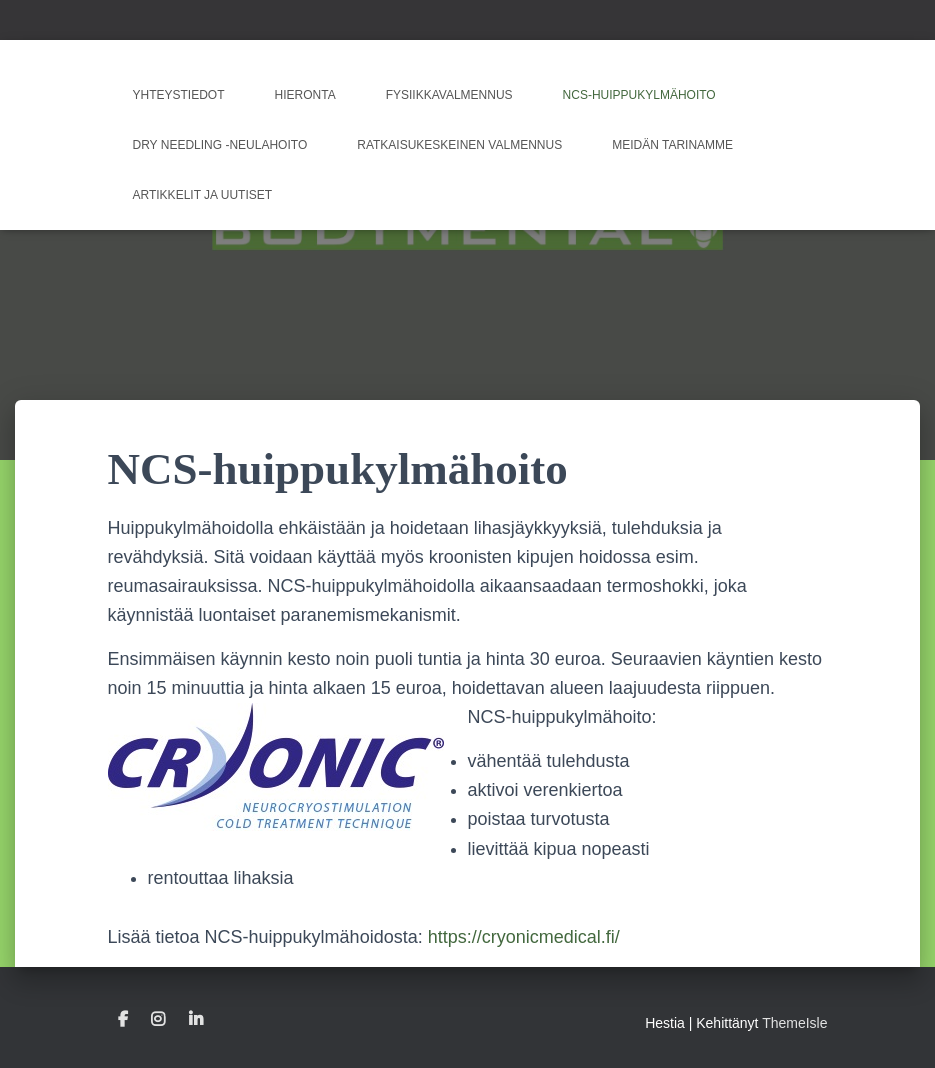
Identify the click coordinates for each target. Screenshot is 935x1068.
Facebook (123, 1020)
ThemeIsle (794, 1023)
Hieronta (305, 95)
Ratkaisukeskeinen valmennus (459, 145)
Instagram (158, 1020)
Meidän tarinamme (672, 145)
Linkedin (196, 1020)
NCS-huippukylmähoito (639, 95)
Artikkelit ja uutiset (203, 195)
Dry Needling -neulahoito (220, 145)
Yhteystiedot (179, 95)
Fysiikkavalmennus (449, 95)
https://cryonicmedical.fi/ (524, 937)
